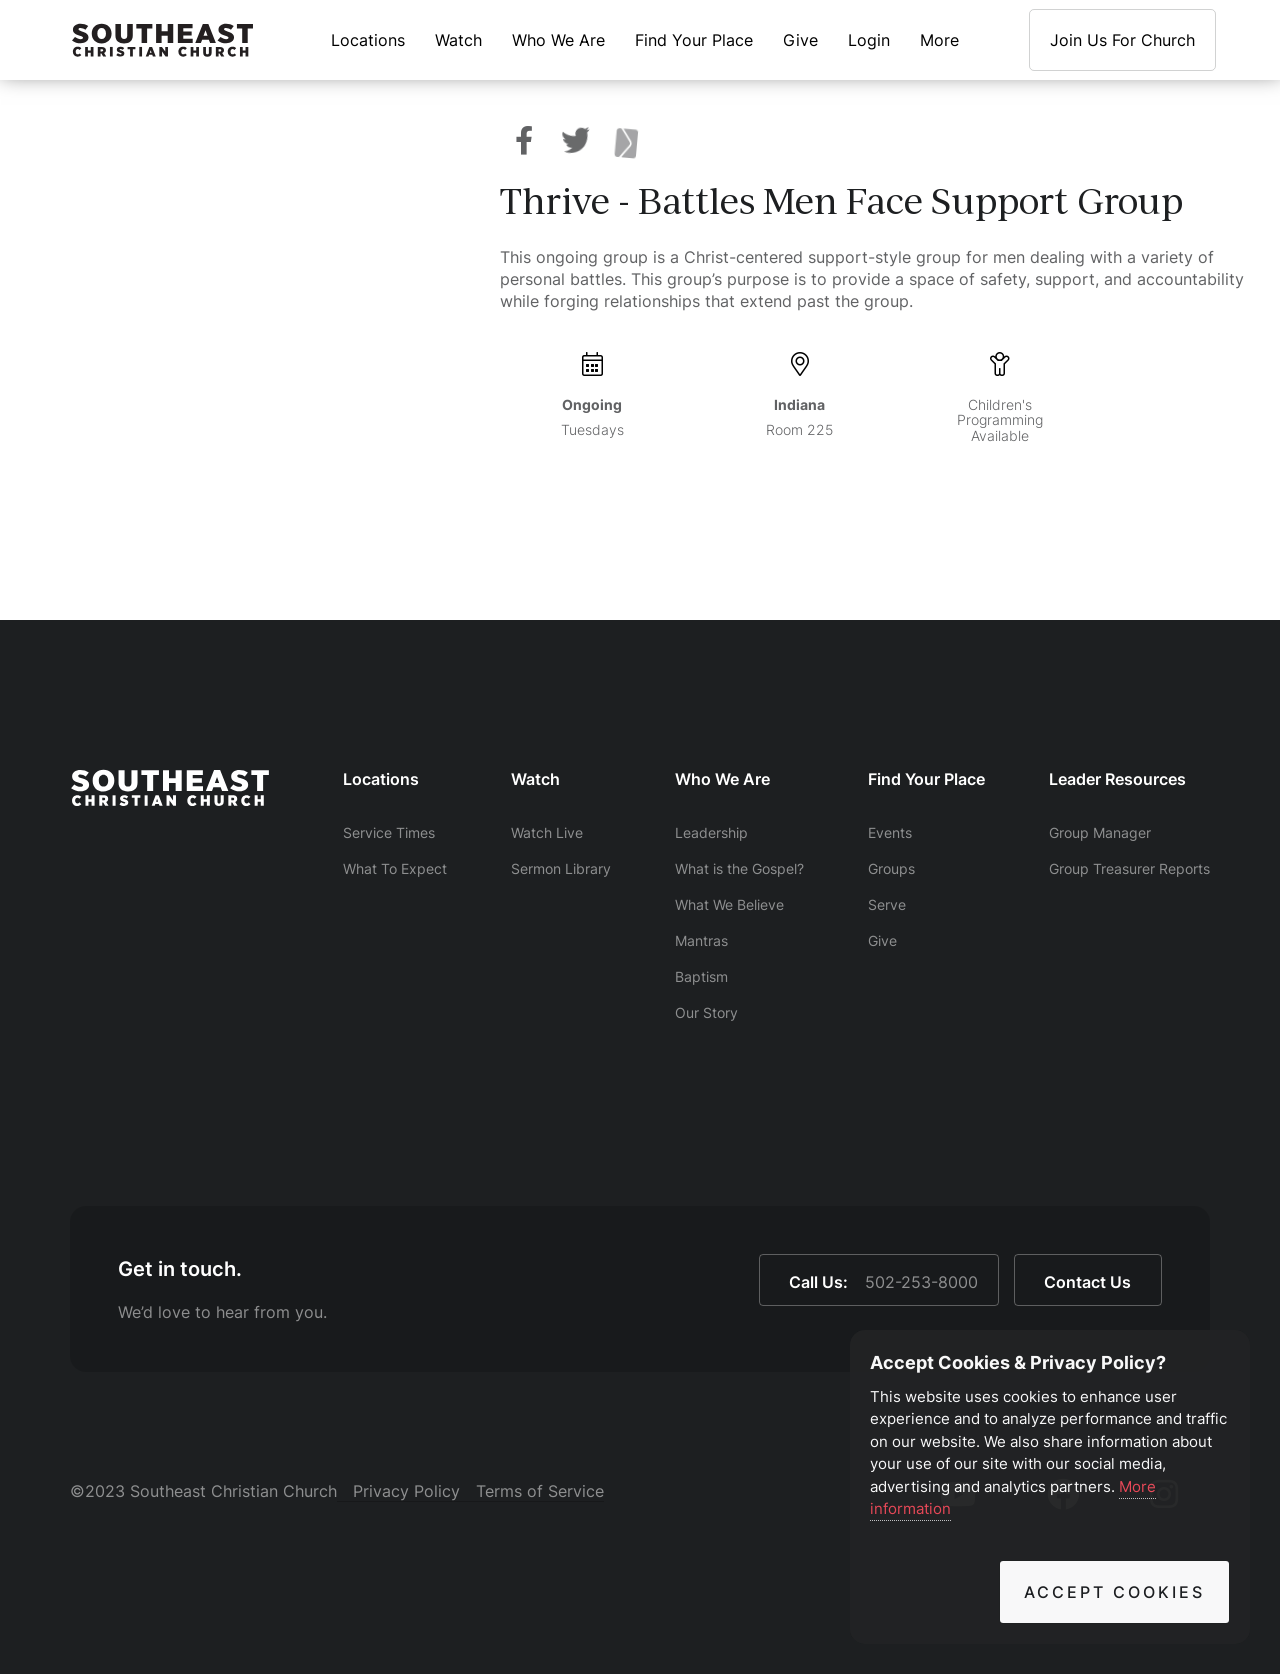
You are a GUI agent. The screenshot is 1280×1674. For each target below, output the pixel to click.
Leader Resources (1117, 779)
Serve (887, 904)
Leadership (711, 832)
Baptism (701, 976)
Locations (368, 40)
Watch (458, 40)
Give (800, 40)
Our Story (706, 1012)
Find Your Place (694, 40)
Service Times (389, 832)
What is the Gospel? (739, 868)
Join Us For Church (1122, 40)
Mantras (701, 940)
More (939, 40)
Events (890, 832)
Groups (891, 868)
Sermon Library (561, 868)
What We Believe (729, 904)
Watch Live (547, 832)
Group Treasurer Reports (1129, 868)
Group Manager (1100, 832)
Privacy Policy (406, 1491)
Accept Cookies (1114, 1592)
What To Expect (395, 868)
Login (869, 40)
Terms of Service (540, 1491)
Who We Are (558, 40)
